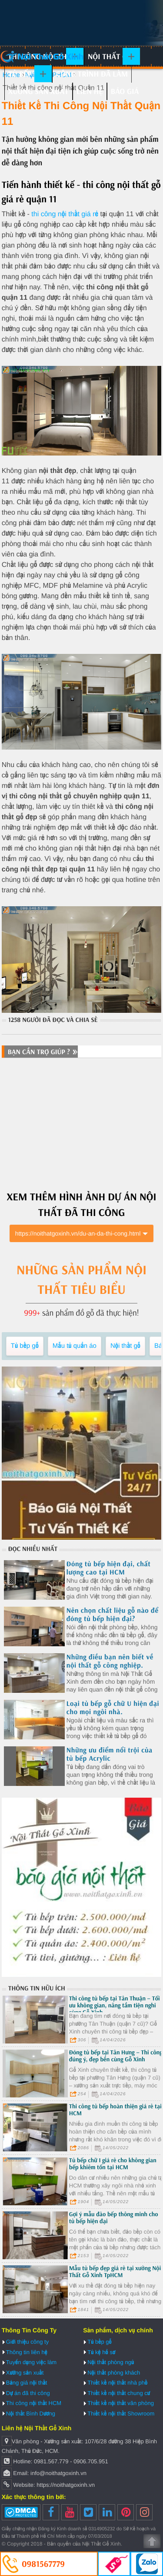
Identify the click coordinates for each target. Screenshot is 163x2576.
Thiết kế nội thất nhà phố (117, 2382)
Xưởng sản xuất (38, 91)
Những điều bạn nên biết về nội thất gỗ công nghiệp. (110, 1661)
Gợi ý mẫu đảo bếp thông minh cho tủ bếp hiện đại (113, 2217)
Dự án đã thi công (28, 2393)
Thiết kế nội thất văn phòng (120, 2403)
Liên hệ (90, 91)
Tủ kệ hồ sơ (101, 2352)
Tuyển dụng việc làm (31, 2362)
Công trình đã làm (92, 74)
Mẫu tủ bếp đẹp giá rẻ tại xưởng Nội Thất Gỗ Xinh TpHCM (115, 2271)
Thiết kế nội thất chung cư (118, 2393)
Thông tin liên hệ (26, 2352)
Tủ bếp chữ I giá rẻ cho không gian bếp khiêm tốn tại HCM (112, 2163)
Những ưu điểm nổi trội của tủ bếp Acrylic (110, 1754)
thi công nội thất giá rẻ (64, 214)
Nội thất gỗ (110, 56)
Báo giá (125, 91)
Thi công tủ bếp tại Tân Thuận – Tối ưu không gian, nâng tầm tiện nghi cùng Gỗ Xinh (114, 2005)
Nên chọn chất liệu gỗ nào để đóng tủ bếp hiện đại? (113, 1614)
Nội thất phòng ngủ (110, 2362)
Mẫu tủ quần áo (74, 1346)
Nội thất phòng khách (113, 2372)
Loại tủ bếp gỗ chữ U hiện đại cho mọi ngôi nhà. (113, 1707)
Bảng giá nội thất (26, 2382)
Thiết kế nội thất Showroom (120, 2413)
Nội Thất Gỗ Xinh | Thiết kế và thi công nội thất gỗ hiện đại (42, 56)
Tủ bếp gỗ (26, 74)
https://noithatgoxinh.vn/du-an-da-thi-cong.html (78, 1233)
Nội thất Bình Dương (30, 2413)
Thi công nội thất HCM (33, 2403)
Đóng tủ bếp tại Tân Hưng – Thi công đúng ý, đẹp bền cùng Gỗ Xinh (116, 2055)
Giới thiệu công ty (27, 2341)
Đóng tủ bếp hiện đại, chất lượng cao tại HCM (109, 1568)
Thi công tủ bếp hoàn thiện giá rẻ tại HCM (115, 2109)
